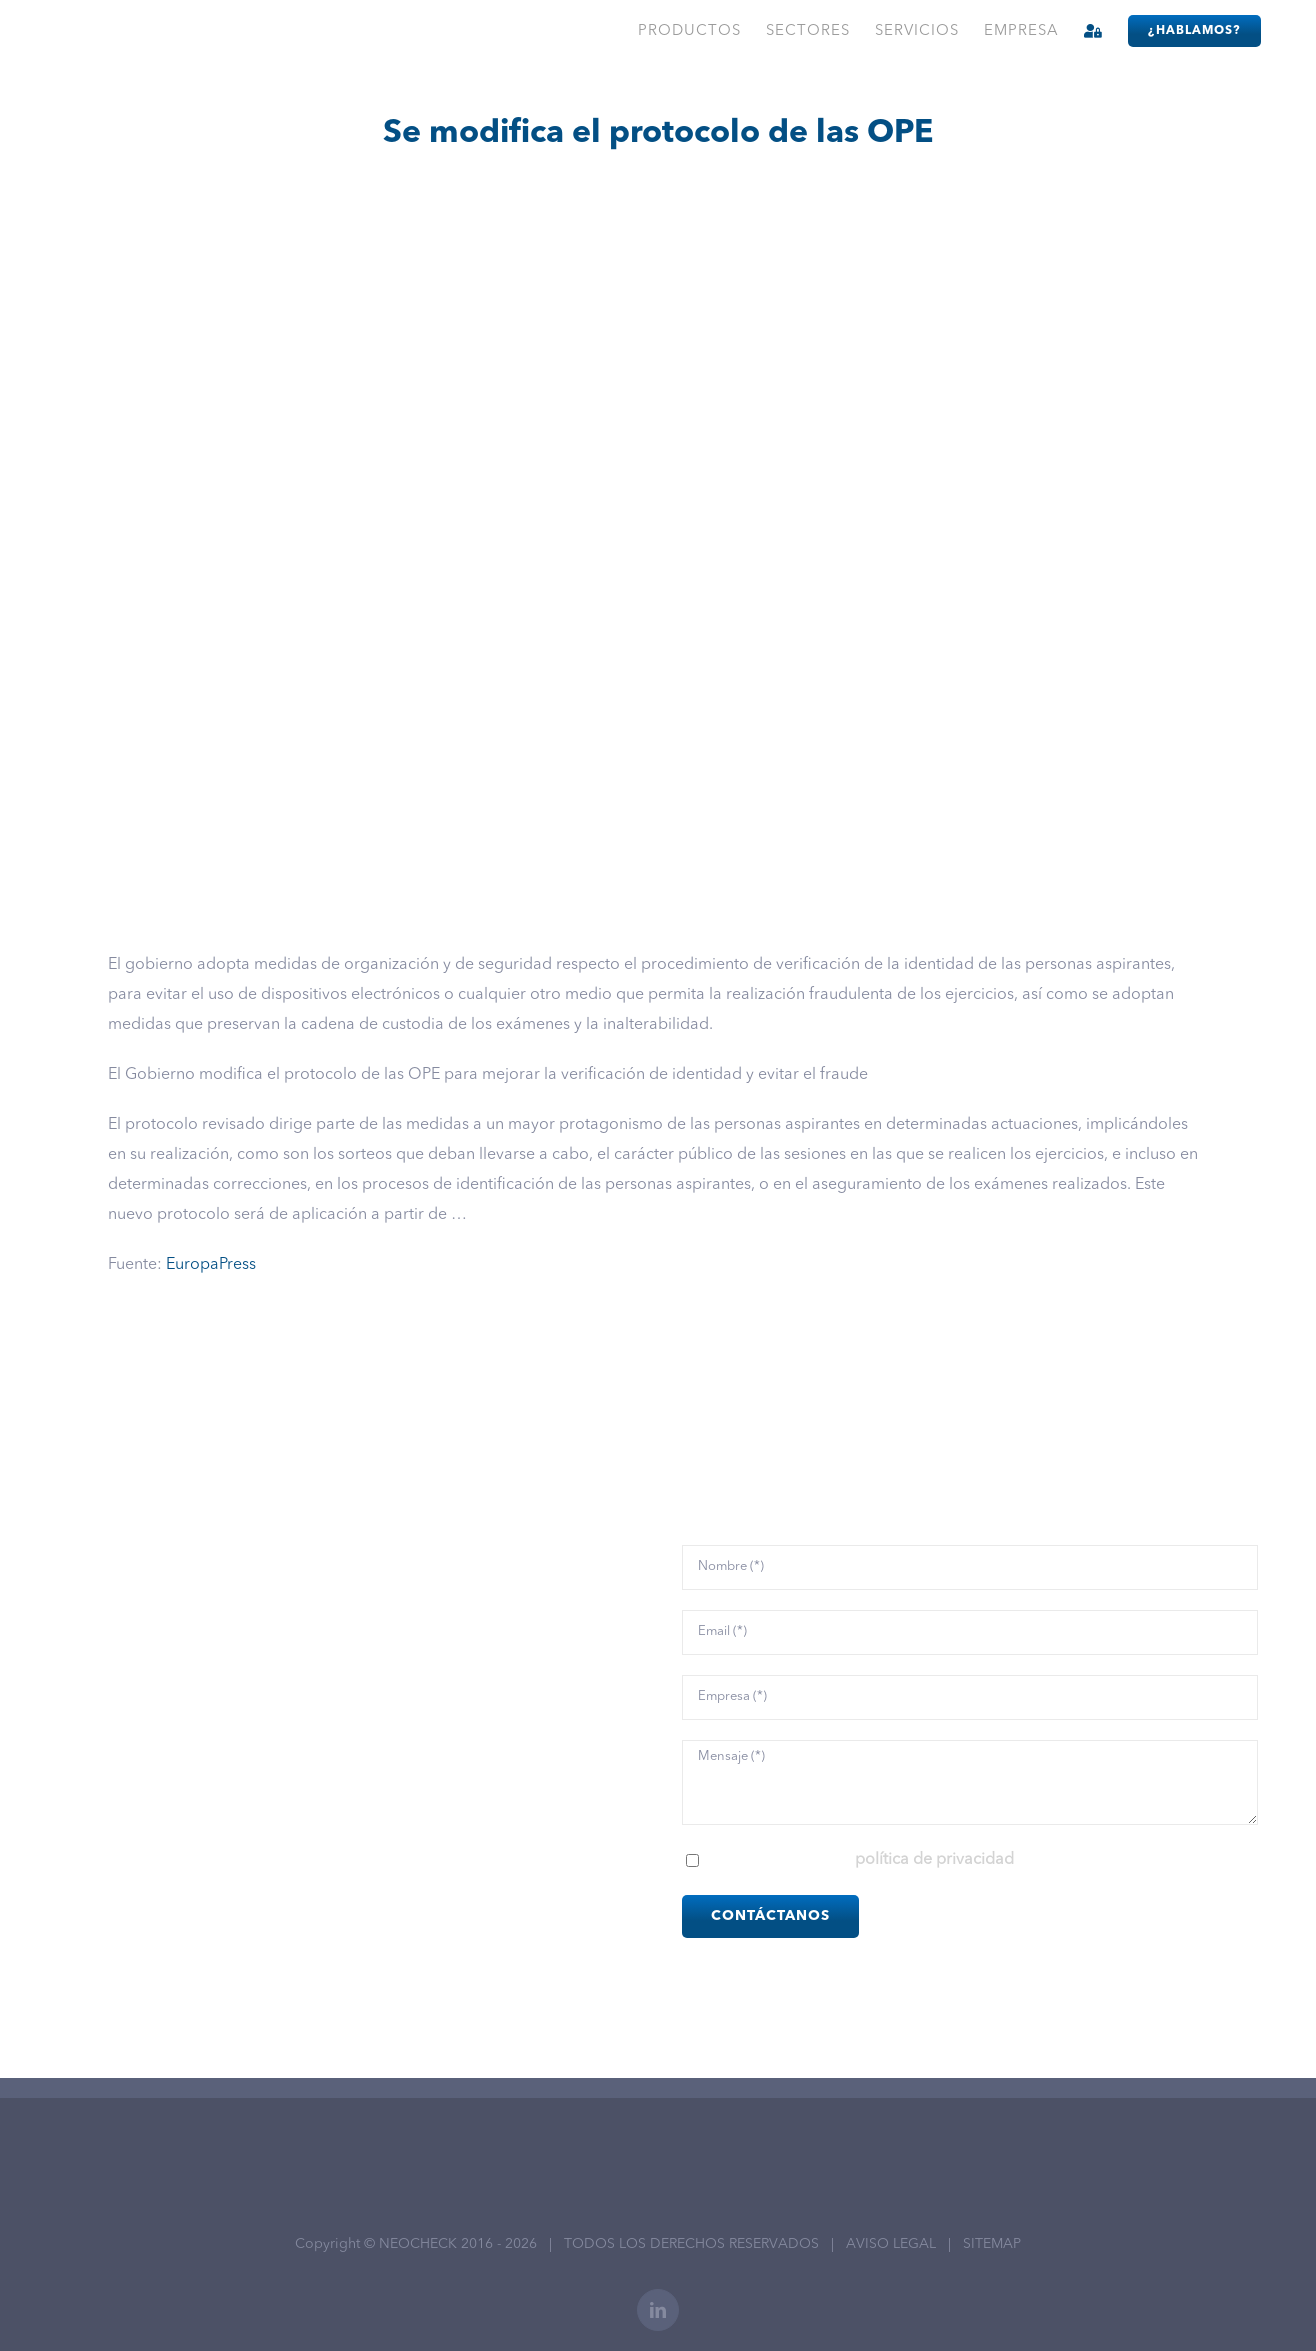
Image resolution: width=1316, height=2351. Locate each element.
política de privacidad (934, 1860)
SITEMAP (992, 2244)
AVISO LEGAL (891, 2244)
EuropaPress (211, 1265)
